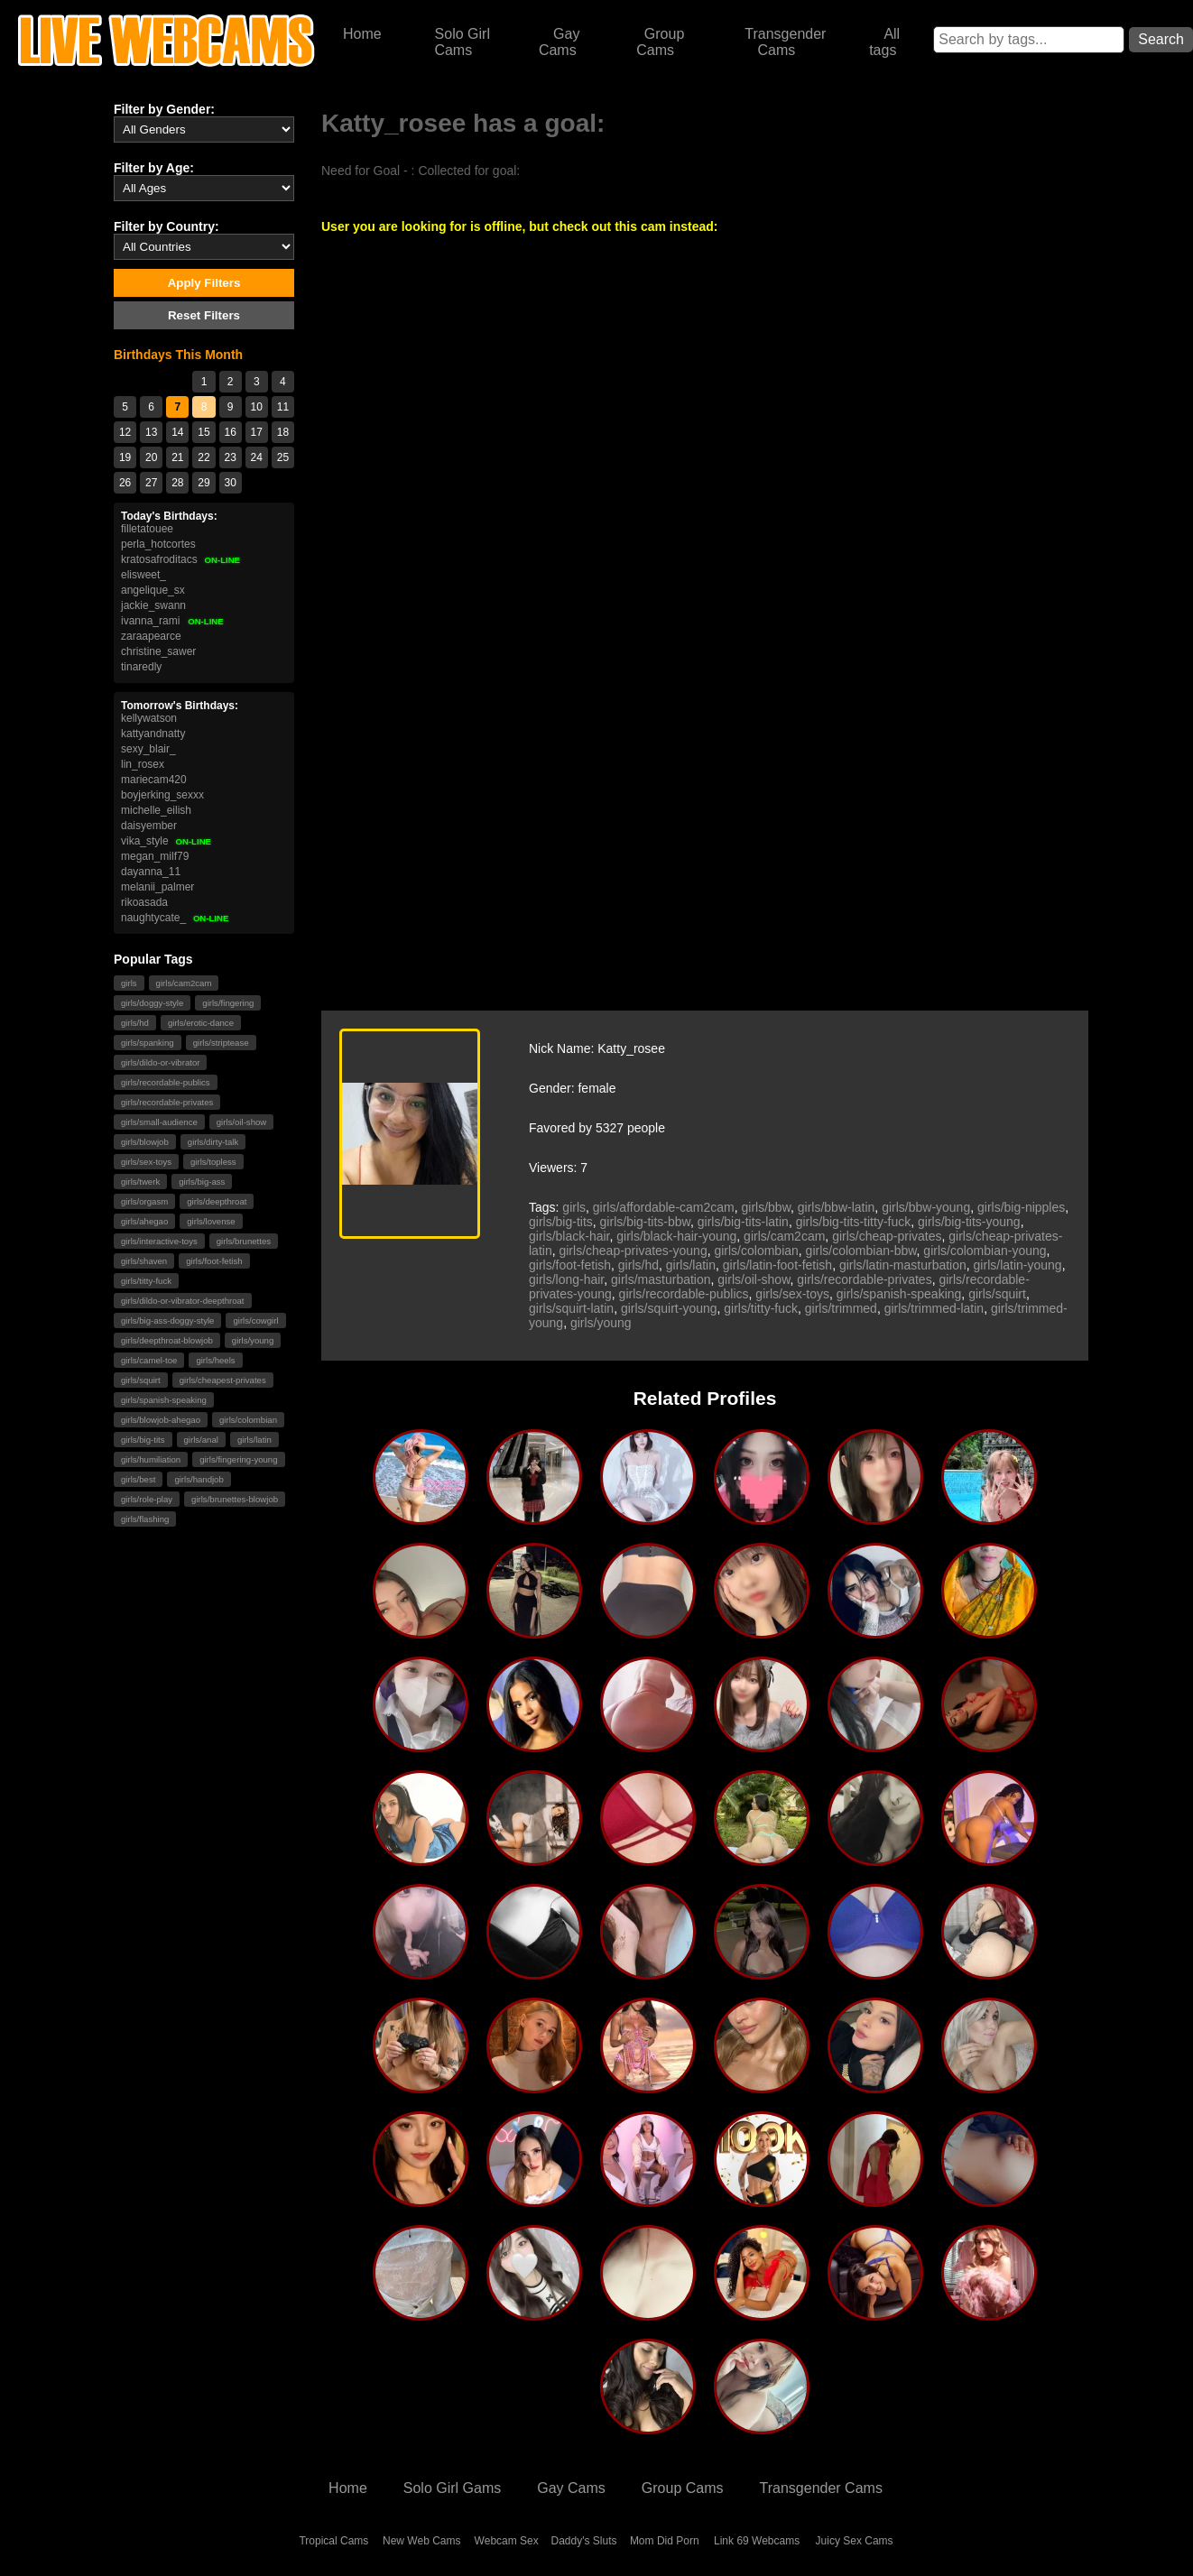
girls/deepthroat (216, 1201)
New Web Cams (421, 2540)
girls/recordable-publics (165, 1082)
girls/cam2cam (184, 983)
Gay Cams (559, 42)
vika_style (166, 841)
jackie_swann (153, 605)
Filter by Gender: (164, 109)
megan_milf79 (155, 856)
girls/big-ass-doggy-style (167, 1320)
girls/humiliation (150, 1459)
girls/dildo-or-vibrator (160, 1062)
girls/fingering (228, 1003)
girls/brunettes (244, 1241)
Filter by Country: (166, 226)
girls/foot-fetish (214, 1261)
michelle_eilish (156, 810)
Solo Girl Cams (462, 42)
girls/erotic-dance (201, 1023)
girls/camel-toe (149, 1360)
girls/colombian (248, 1420)
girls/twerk (140, 1181)
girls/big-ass (202, 1181)
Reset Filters (204, 315)
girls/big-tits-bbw (645, 1221)
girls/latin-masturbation (902, 1265)
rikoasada (144, 902)
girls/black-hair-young (676, 1236)
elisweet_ (143, 574)
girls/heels (215, 1360)
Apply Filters (204, 283)
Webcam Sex (507, 2540)
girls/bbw (766, 1207)
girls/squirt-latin (571, 1308)
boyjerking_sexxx (162, 795)
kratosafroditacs (181, 559)
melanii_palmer (157, 887)
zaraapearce (151, 636)
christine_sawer (158, 651)
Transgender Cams (785, 42)
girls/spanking (147, 1043)
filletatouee (147, 528)
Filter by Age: (154, 168)
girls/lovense (211, 1221)
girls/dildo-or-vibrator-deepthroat (183, 1301)
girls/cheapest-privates (223, 1380)
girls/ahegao (144, 1221)
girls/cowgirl (255, 1320)
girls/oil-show (241, 1122)
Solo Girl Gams (452, 2488)
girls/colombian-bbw (861, 1250)
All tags (884, 42)
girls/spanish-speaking (164, 1400)
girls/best (138, 1479)
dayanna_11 (150, 871)
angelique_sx (153, 590)
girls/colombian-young (984, 1250)
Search (1161, 39)
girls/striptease (221, 1043)
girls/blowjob (145, 1142)
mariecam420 (154, 779)
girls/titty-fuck (146, 1281)
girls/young (252, 1340)
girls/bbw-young (926, 1207)
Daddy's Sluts (584, 2540)
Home (362, 34)
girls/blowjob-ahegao (160, 1420)
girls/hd (135, 1023)
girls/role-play (146, 1499)
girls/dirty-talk (213, 1142)
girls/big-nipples (1021, 1207)
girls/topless (213, 1162)
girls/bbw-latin (836, 1207)
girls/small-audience (159, 1122)
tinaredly (141, 666)
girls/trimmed (841, 1308)
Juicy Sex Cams (854, 2540)
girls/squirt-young (669, 1308)
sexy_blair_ (148, 749)
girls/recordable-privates (167, 1102)
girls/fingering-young (238, 1459)
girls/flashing (145, 1519)
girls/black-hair (569, 1236)
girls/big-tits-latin (743, 1221)
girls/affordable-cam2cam (664, 1207)
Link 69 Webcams (757, 2540)
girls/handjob (198, 1479)
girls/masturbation (661, 1279)
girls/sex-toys (146, 1162)
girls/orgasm (144, 1201)
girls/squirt (141, 1380)
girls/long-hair (566, 1279)
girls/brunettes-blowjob (234, 1499)
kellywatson (149, 718)
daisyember (149, 825)
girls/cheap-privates (886, 1236)
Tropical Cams (333, 2540)
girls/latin (254, 1440)
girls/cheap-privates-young (633, 1250)
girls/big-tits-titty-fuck (853, 1221)
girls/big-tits (143, 1440)
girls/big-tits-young (969, 1221)
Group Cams (660, 42)
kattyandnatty (153, 733)
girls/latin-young (1018, 1265)
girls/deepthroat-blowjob (167, 1340)
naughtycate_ (175, 917)
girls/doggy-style (152, 1003)
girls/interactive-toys (159, 1241)
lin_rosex (142, 764)
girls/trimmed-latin (934, 1308)
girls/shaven (144, 1261)
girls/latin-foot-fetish (777, 1265)
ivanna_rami (172, 620)
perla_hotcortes (158, 544)
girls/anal (201, 1440)
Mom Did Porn (664, 2540)
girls (129, 983)
